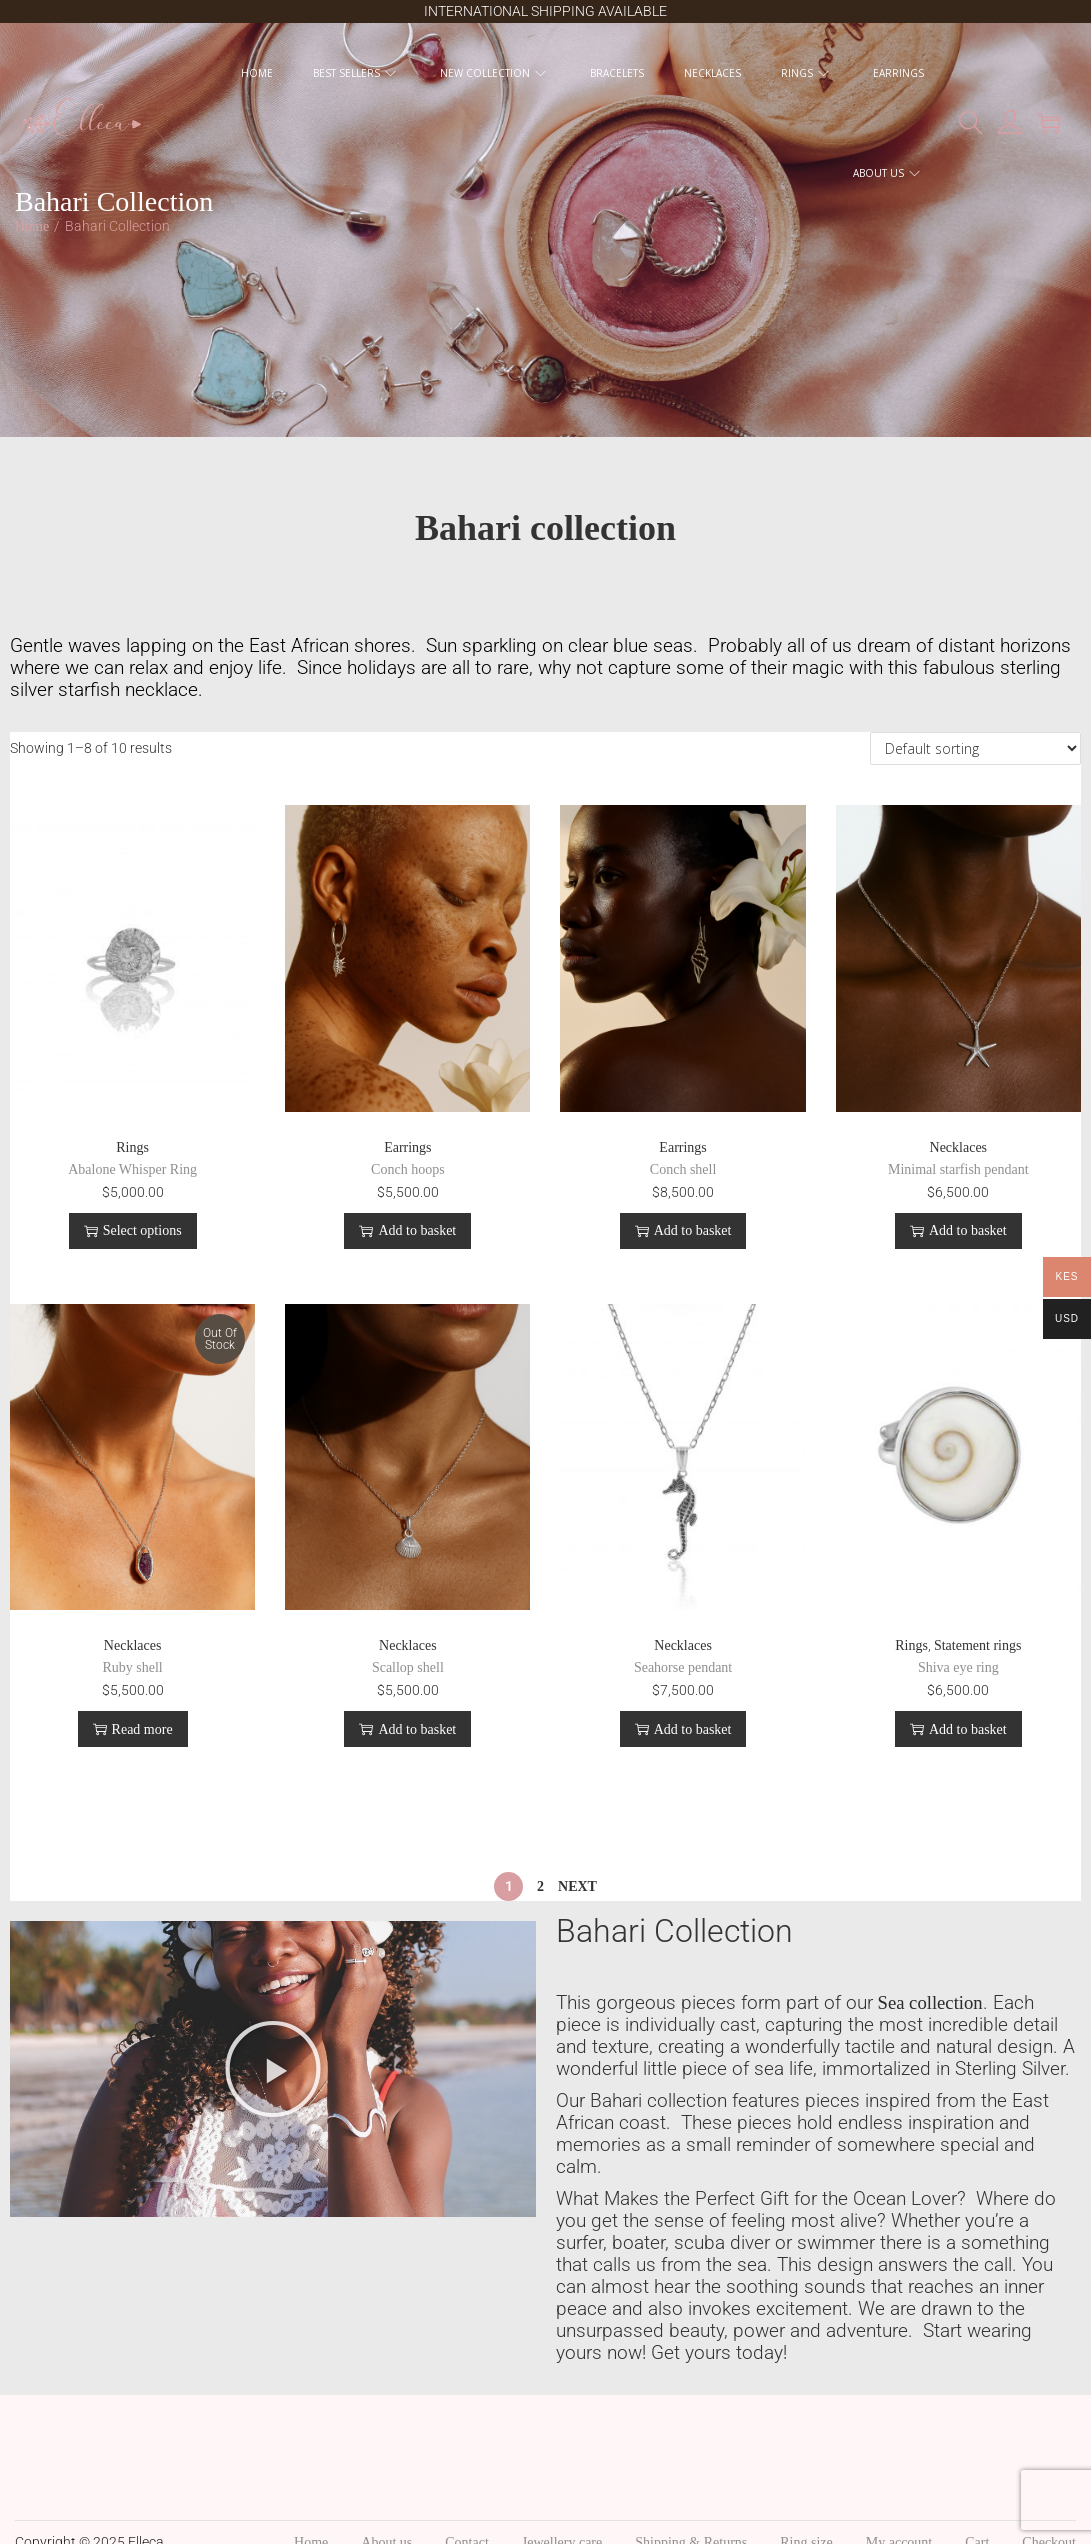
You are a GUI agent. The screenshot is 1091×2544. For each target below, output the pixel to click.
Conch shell (683, 1169)
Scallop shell (408, 1667)
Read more (133, 1729)
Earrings (407, 1147)
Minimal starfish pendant (958, 1169)
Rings (132, 1147)
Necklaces (959, 1147)
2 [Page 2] (540, 1886)
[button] (273, 2069)
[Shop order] (975, 748)
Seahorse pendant (683, 1667)
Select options (133, 1230)
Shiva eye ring (958, 1667)
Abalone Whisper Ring (132, 1169)
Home (32, 226)
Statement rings (978, 1645)
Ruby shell (132, 1667)
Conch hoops (408, 1169)
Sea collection (930, 2002)
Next (577, 1886)
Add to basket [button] (407, 1230)
